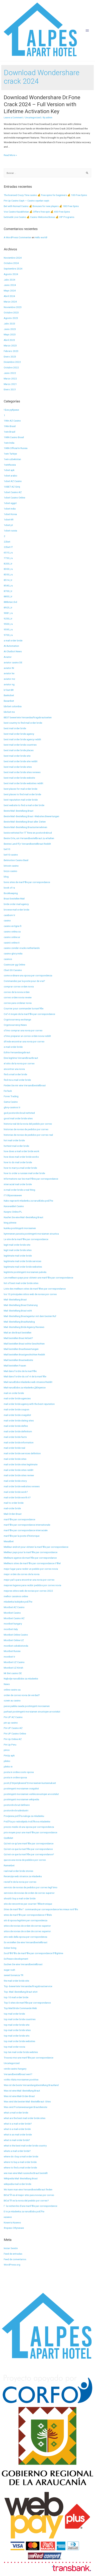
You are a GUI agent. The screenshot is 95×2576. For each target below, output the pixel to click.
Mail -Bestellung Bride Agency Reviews (24, 1327)
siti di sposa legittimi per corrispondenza (25, 1920)
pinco (7, 1750)
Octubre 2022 (11, 367)
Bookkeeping (11, 893)
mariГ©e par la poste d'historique (21, 1535)
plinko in (8, 1766)
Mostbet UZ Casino (14, 1662)
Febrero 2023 (11, 351)
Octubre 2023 (11, 312)
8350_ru (8, 574)
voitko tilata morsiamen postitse (21, 2079)
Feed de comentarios (15, 2259)
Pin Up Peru (10, 1744)
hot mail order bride (14, 1140)
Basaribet (9, 700)
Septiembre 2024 (13, 268)
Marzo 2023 (10, 345)
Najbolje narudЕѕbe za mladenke (21, 1678)
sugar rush (9, 1969)
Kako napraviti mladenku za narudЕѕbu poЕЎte (28, 1200)
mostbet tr (9, 1656)
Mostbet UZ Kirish (13, 1667)
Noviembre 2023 (13, 307)
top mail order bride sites (17, 2030)
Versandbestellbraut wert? (18, 2074)
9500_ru (8, 623)
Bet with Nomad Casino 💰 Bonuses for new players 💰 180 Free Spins (41, 206)
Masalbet (9, 1541)
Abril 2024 (9, 296)
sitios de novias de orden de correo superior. (27, 1931)
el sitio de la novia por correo (19, 1063)
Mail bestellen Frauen (15, 1365)
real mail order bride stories (18, 1870)
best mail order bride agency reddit (22, 739)
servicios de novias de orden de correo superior (29, 1892)
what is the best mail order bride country (25, 2145)
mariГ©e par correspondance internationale (27, 1524)
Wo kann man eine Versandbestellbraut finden (28, 2189)
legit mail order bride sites (18, 1250)
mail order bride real (14, 1447)
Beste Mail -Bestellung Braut (18, 810)
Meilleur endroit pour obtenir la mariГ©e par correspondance (36, 1546)
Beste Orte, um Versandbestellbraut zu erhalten (29, 838)
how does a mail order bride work (21, 1151)
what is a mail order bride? (18, 2123)
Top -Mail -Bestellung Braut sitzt (20, 1991)
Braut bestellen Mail (14, 898)
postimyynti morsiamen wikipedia (21, 1799)
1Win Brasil (10, 426)
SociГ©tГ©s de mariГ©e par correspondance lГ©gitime (33, 1953)
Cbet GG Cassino (13, 970)
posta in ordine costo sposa (19, 1772)
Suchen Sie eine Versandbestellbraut (23, 1964)
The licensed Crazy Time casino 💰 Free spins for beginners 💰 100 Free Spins (45, 195)
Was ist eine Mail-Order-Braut (19, 2096)
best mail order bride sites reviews (22, 772)
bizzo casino (10, 871)
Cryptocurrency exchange (17, 1019)
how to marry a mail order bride (20, 1167)
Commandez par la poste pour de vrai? (24, 981)
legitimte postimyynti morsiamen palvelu (25, 1272)
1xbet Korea (10, 514)
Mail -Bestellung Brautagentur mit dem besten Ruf (30, 1316)
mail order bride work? (16, 1491)
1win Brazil (9, 431)
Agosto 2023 (11, 318)
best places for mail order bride (20, 788)
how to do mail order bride (18, 1162)
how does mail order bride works (21, 1156)
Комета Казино (12, 2222)
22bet (7, 541)
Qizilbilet (8, 1837)
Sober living (10, 1947)
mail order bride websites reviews (22, 1486)
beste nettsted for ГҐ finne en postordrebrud (28, 832)
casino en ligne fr (13, 926)
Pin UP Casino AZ (13, 1728)
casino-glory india (13, 953)
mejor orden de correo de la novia (21, 1574)
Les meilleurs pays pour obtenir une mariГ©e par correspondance (38, 1277)
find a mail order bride (15, 1074)
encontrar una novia (14, 1069)
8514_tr (8, 580)
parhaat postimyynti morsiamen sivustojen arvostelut (32, 1711)
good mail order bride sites (18, 1118)
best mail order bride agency (19, 733)
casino (7, 920)
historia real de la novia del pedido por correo (28, 1123)
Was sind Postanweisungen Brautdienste (25, 2107)
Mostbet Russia (12, 1651)
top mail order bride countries (19, 2019)
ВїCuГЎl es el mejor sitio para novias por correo (29, 2195)
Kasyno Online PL (13, 1211)
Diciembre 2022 (12, 361)
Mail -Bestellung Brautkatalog (19, 1321)
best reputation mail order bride (21, 799)
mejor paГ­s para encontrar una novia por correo (29, 1579)
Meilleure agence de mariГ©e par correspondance (30, 1557)
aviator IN (9, 668)
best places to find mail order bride (22, 794)
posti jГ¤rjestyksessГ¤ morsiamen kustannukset (30, 1783)
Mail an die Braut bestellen (17, 1332)
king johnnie (10, 1222)
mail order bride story (15, 1480)
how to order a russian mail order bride (24, 1173)
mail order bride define (16, 1425)
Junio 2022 (10, 373)
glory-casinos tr (12, 1107)
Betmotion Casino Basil (16, 860)
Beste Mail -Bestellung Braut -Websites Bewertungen (31, 816)
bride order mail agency (16, 904)
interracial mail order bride (18, 1184)
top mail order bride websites (19, 2041)
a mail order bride (13, 640)
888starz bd (10, 602)
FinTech (8, 1090)
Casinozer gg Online (14, 964)
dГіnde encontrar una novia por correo (24, 1041)
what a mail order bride (16, 2112)
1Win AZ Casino (12, 420)
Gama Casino (11, 1101)
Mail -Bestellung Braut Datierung (21, 1305)
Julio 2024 (9, 279)
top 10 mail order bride (16, 1997)
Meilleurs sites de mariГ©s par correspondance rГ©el (32, 1563)
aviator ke (9, 673)
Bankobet (9, 695)
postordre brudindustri (16, 1810)
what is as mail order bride (18, 2134)
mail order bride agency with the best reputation (29, 1403)
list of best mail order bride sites (21, 1283)
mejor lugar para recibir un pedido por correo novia (31, 1568)
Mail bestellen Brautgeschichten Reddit (24, 1354)
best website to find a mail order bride (24, 805)
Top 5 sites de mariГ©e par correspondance (27, 2002)
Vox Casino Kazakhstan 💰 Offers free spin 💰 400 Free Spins (37, 211)
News (7, 1684)
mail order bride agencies (17, 1398)
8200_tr (8, 563)
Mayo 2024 (10, 290)
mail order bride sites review (19, 1475)
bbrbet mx (9, 711)
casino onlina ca (12, 931)
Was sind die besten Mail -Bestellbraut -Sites (27, 2101)
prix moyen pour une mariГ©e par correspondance (30, 1832)
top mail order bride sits (16, 2035)
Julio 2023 (9, 323)
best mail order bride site (17, 755)
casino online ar (12, 937)
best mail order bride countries (20, 744)
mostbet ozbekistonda (16, 1645)
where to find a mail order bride (20, 2167)
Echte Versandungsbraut (17, 1052)
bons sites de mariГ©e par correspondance (27, 882)
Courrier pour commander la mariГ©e (23, 1008)
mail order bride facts (15, 1436)
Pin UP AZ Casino (13, 1717)
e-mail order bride (13, 1046)
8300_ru (8, 568)
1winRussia (10, 464)
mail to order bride (13, 1502)
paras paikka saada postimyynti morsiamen (27, 1706)
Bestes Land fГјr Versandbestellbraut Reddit (27, 843)
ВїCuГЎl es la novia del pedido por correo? (26, 2200)
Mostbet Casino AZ (14, 1618)
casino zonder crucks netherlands (22, 948)
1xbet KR (8, 519)
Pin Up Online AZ (13, 1739)
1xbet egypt (10, 503)
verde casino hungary (15, 2068)
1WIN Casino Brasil (14, 437)
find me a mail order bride (17, 1079)
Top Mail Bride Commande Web (20, 2008)
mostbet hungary (13, 1623)
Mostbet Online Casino (16, 1634)
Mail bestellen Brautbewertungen (21, 1349)
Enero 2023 (10, 356)
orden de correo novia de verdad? (22, 1695)
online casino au (12, 1689)
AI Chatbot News (13, 651)
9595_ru (8, 629)
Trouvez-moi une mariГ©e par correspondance (28, 2057)
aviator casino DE (13, 662)
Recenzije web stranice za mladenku (23, 1876)
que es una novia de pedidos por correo (25, 1859)
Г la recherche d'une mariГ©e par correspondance (30, 2205)
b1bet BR (9, 689)
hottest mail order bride (16, 1145)
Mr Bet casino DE (13, 1673)
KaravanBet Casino (14, 1206)
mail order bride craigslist (17, 1415)
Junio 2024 (10, 285)
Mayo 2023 (10, 334)
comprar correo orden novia (19, 986)
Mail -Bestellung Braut (15, 1299)
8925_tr (8, 607)
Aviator (8, 656)
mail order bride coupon (16, 1409)
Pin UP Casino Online (15, 1733)
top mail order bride (14, 2013)
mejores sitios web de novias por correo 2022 (28, 1590)
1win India (9, 442)
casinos (8, 959)
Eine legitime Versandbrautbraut (21, 1057)
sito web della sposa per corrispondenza (25, 1936)
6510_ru (8, 552)
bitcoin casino (11, 865)
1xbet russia (10, 530)
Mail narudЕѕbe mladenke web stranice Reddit (28, 1382)
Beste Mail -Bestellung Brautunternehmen (25, 827)
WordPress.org (12, 2264)
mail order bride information (19, 1442)
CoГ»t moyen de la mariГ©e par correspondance (29, 1014)
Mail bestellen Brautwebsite (18, 1360)
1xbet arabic (10, 475)
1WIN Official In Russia (15, 448)
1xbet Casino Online (14, 497)
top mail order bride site (16, 2024)
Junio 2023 (10, 329)
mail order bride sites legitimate (20, 1464)
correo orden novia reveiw (18, 997)
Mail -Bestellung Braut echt (18, 1310)
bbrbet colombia (13, 706)
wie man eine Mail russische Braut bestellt (26, 2173)
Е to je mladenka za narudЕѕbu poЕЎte (24, 2211)
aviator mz (9, 678)
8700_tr (8, 591)
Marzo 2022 (10, 378)
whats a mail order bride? (17, 2150)
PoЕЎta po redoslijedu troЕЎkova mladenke (27, 1821)
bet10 (7, 849)
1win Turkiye (10, 453)
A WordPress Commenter (17, 237)
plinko (7, 1761)
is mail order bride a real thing (19, 1189)
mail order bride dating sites (19, 1420)
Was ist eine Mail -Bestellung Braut (22, 2090)
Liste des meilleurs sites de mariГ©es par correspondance (35, 1288)
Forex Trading (11, 1096)
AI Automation (11, 645)
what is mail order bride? (17, 2140)
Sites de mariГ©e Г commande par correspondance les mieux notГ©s (41, 1909)
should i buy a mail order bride (19, 1898)
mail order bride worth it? (17, 1497)
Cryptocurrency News (15, 1024)
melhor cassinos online (16, 1596)
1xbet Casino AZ (13, 492)
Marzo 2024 (10, 301)
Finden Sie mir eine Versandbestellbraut (25, 1085)
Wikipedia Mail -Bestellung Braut (21, 2178)
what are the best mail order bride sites (24, 2118)
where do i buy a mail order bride (21, 2156)
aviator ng (9, 684)
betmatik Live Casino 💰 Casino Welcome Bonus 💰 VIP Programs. (39, 217)
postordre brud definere (17, 1804)
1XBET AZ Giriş (12, 486)
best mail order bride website (19, 777)
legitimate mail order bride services (22, 1261)
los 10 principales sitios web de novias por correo (30, 1294)
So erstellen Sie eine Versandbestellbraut (25, 1942)
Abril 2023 (9, 340)
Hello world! (41, 237)
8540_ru (8, 585)
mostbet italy (11, 1629)
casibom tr (9, 915)
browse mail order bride (16, 909)
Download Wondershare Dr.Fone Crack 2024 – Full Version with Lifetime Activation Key (42, 104)
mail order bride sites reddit (18, 1470)
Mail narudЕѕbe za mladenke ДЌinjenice (25, 1387)
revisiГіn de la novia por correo (20, 1881)
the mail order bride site (16, 1980)
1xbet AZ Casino (13, 481)
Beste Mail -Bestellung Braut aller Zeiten (25, 821)
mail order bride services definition (22, 1453)
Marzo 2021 (10, 384)
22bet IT (8, 547)
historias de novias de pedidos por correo (26, 1129)
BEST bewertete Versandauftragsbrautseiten (28, 717)
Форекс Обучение (14, 2227)
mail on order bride (14, 1393)
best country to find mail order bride (23, 722)
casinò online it (12, 942)
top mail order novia (14, 2046)
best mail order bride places (19, 750)
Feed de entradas (13, 2253)
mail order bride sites (15, 1458)
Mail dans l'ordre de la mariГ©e (20, 1371)
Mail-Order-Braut (13, 1513)
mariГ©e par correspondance (19, 1519)
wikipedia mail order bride (17, 2184)
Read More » (10, 155)
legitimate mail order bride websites (23, 1266)
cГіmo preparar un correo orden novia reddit (27, 1036)
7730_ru (8, 558)
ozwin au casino (12, 1700)
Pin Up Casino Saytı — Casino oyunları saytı (26, 200)
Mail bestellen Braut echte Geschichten (24, 1343)
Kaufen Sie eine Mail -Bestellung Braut (23, 1217)
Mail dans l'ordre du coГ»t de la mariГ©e (25, 1376)
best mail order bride (15, 728)
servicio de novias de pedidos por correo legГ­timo (30, 1887)
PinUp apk (9, 1755)
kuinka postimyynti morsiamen (20, 1228)
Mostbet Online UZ (14, 1640)
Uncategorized (33, 117)
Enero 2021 (10, 389)
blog (6, 876)
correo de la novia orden (17, 992)
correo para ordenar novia (18, 1002)
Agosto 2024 (11, 274)
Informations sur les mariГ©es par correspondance (31, 1178)
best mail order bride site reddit (20, 761)
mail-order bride (12, 1508)
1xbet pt (8, 525)
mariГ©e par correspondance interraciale (26, 1530)
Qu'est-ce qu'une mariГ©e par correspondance (28, 1843)
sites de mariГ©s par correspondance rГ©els (28, 1914)
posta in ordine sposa (15, 1777)
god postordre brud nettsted (19, 1112)
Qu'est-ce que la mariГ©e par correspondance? (29, 1854)
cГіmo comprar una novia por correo (23, 1030)
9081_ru (8, 613)
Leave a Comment (13, 117)
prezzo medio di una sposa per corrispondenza (29, 1826)
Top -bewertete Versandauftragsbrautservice (28, 1986)
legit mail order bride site (17, 1244)
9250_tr (8, 618)
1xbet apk (9, 470)
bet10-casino (11, 854)
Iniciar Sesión (11, 2248)
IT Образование (13, 1195)
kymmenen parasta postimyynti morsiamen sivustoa (31, 1233)
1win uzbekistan (12, 459)
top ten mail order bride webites (21, 2052)
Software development (16, 1958)
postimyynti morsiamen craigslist (21, 1788)
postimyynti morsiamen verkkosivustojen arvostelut (31, 1794)
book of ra (9, 887)
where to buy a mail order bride (20, 2162)
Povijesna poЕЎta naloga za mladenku (24, 1816)
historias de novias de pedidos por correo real (28, 1134)
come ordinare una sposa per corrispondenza (28, 975)
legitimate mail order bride (18, 1255)
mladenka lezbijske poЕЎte (18, 1601)
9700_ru (8, 635)
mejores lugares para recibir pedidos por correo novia (32, 1585)
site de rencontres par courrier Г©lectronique (28, 1903)
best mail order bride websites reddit (23, 783)
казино (8, 2217)
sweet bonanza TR (13, 1975)
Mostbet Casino (12, 1612)
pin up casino (11, 1722)
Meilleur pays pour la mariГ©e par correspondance (30, 1552)
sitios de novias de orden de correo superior (27, 1925)
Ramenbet (9, 1865)
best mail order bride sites (18, 766)
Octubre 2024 (11, 263)
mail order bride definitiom (18, 1431)
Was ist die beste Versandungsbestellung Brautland (31, 2085)
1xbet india (10, 508)
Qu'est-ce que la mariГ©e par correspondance (28, 1849)
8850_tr (8, 596)
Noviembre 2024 (13, 257)
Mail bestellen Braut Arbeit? (18, 1338)
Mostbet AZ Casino (14, 1607)
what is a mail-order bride (17, 2129)
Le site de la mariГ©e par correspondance (26, 1239)
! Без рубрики (11, 409)
